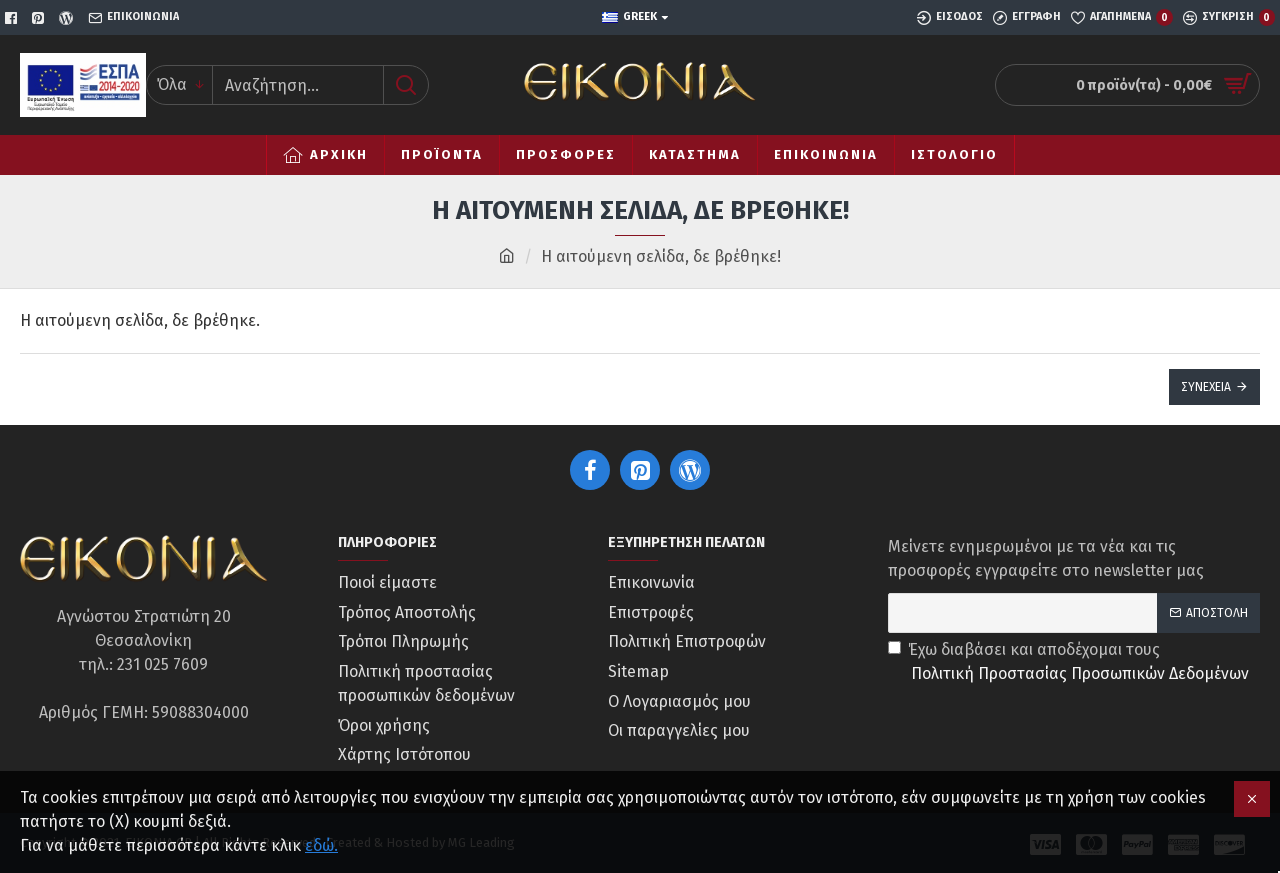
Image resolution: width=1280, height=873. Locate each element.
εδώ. (321, 845)
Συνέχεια (1206, 387)
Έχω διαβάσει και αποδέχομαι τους (1070, 663)
